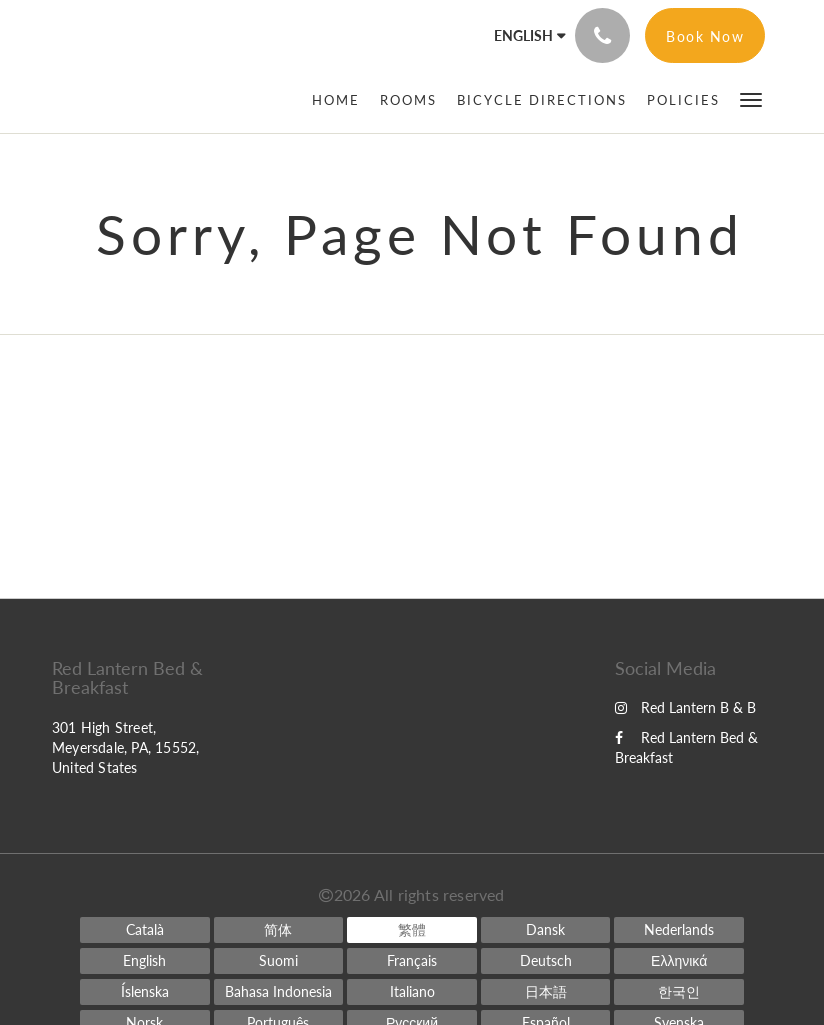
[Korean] (679, 992)
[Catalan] (145, 930)
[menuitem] (341, 100)
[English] (145, 961)
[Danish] (546, 930)
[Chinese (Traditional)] (412, 930)
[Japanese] (546, 992)
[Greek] (679, 961)
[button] (751, 98)
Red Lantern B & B (685, 707)
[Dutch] (679, 930)
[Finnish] (279, 961)
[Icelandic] (145, 992)
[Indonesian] (279, 992)
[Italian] (412, 992)
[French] (412, 961)
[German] (546, 961)
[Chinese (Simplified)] (279, 930)
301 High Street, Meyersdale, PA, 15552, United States (125, 747)
